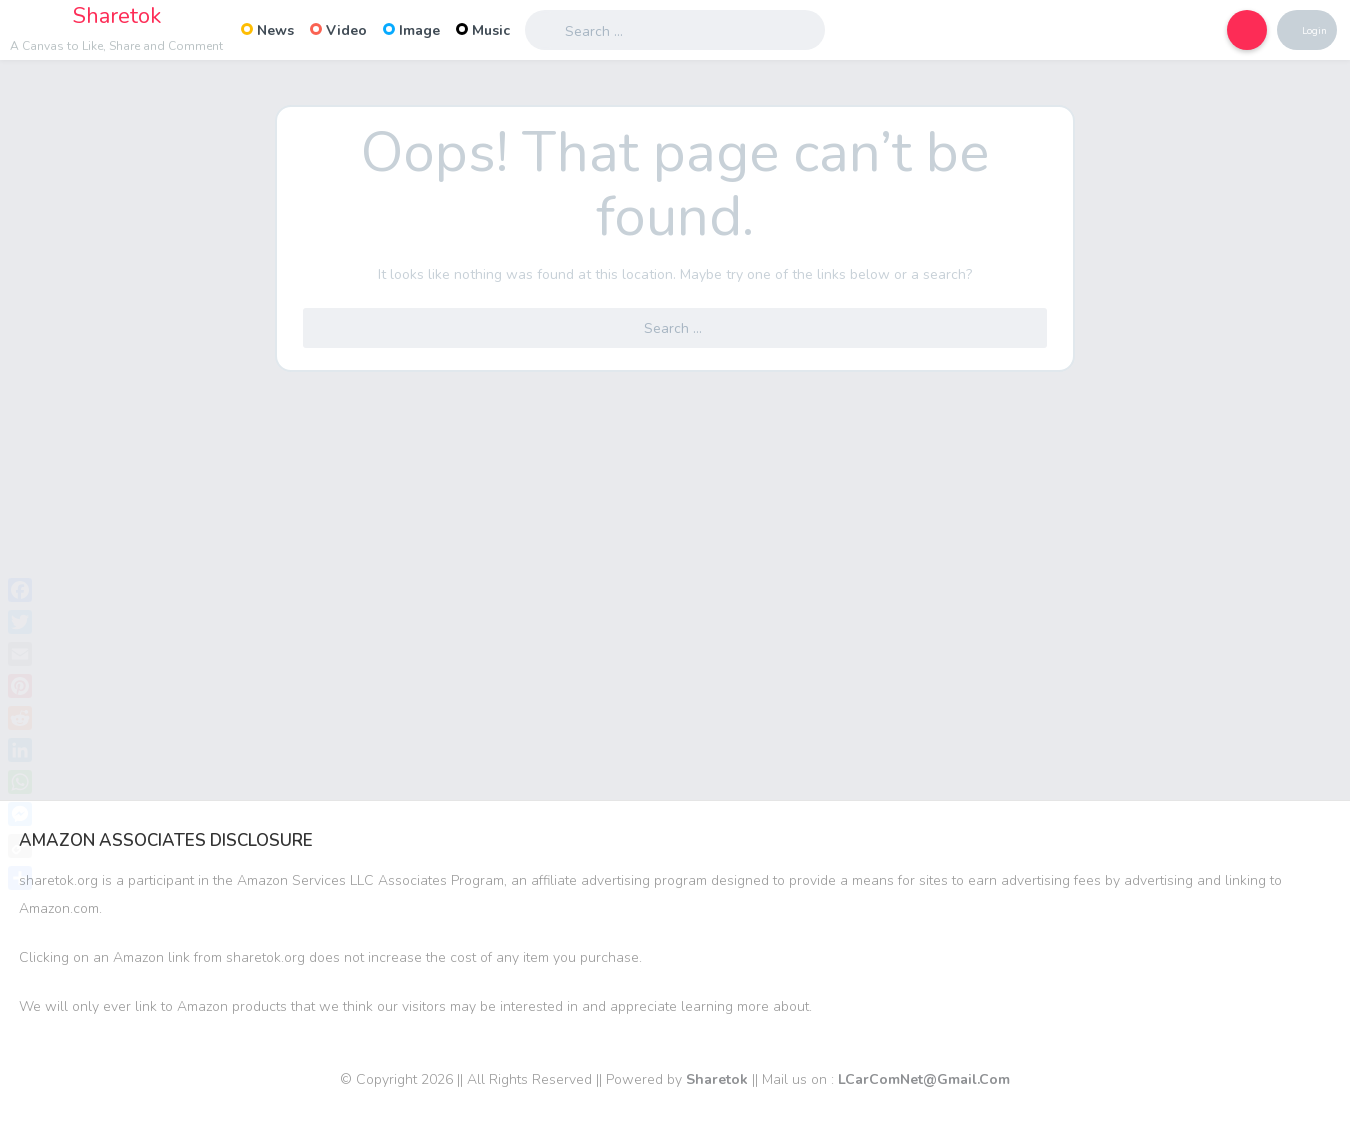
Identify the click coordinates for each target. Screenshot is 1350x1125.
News (267, 30)
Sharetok (117, 16)
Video (338, 30)
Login (1308, 30)
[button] (1230, 30)
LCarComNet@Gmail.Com (924, 1079)
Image (411, 30)
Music (483, 30)
